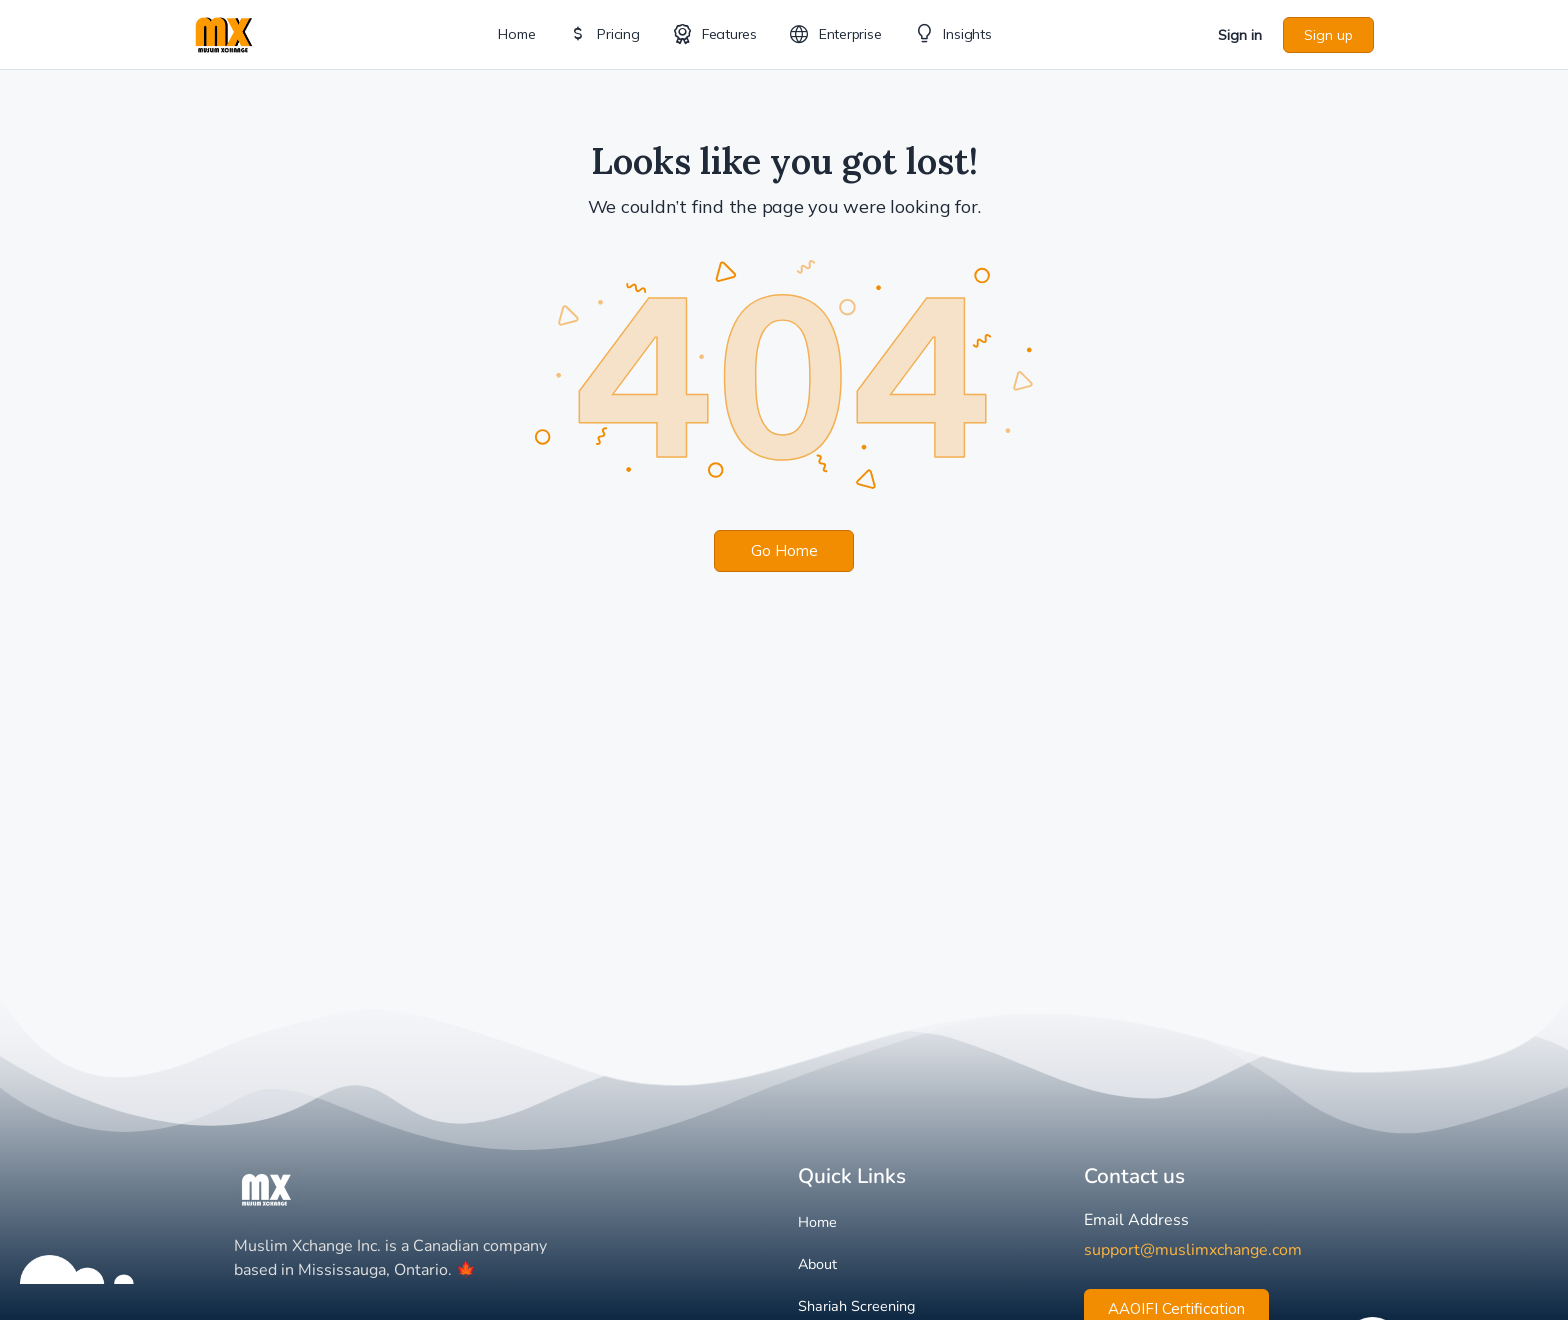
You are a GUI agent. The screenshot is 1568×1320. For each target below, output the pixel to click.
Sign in (1240, 35)
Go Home (784, 550)
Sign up (1328, 35)
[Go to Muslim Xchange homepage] (224, 32)
